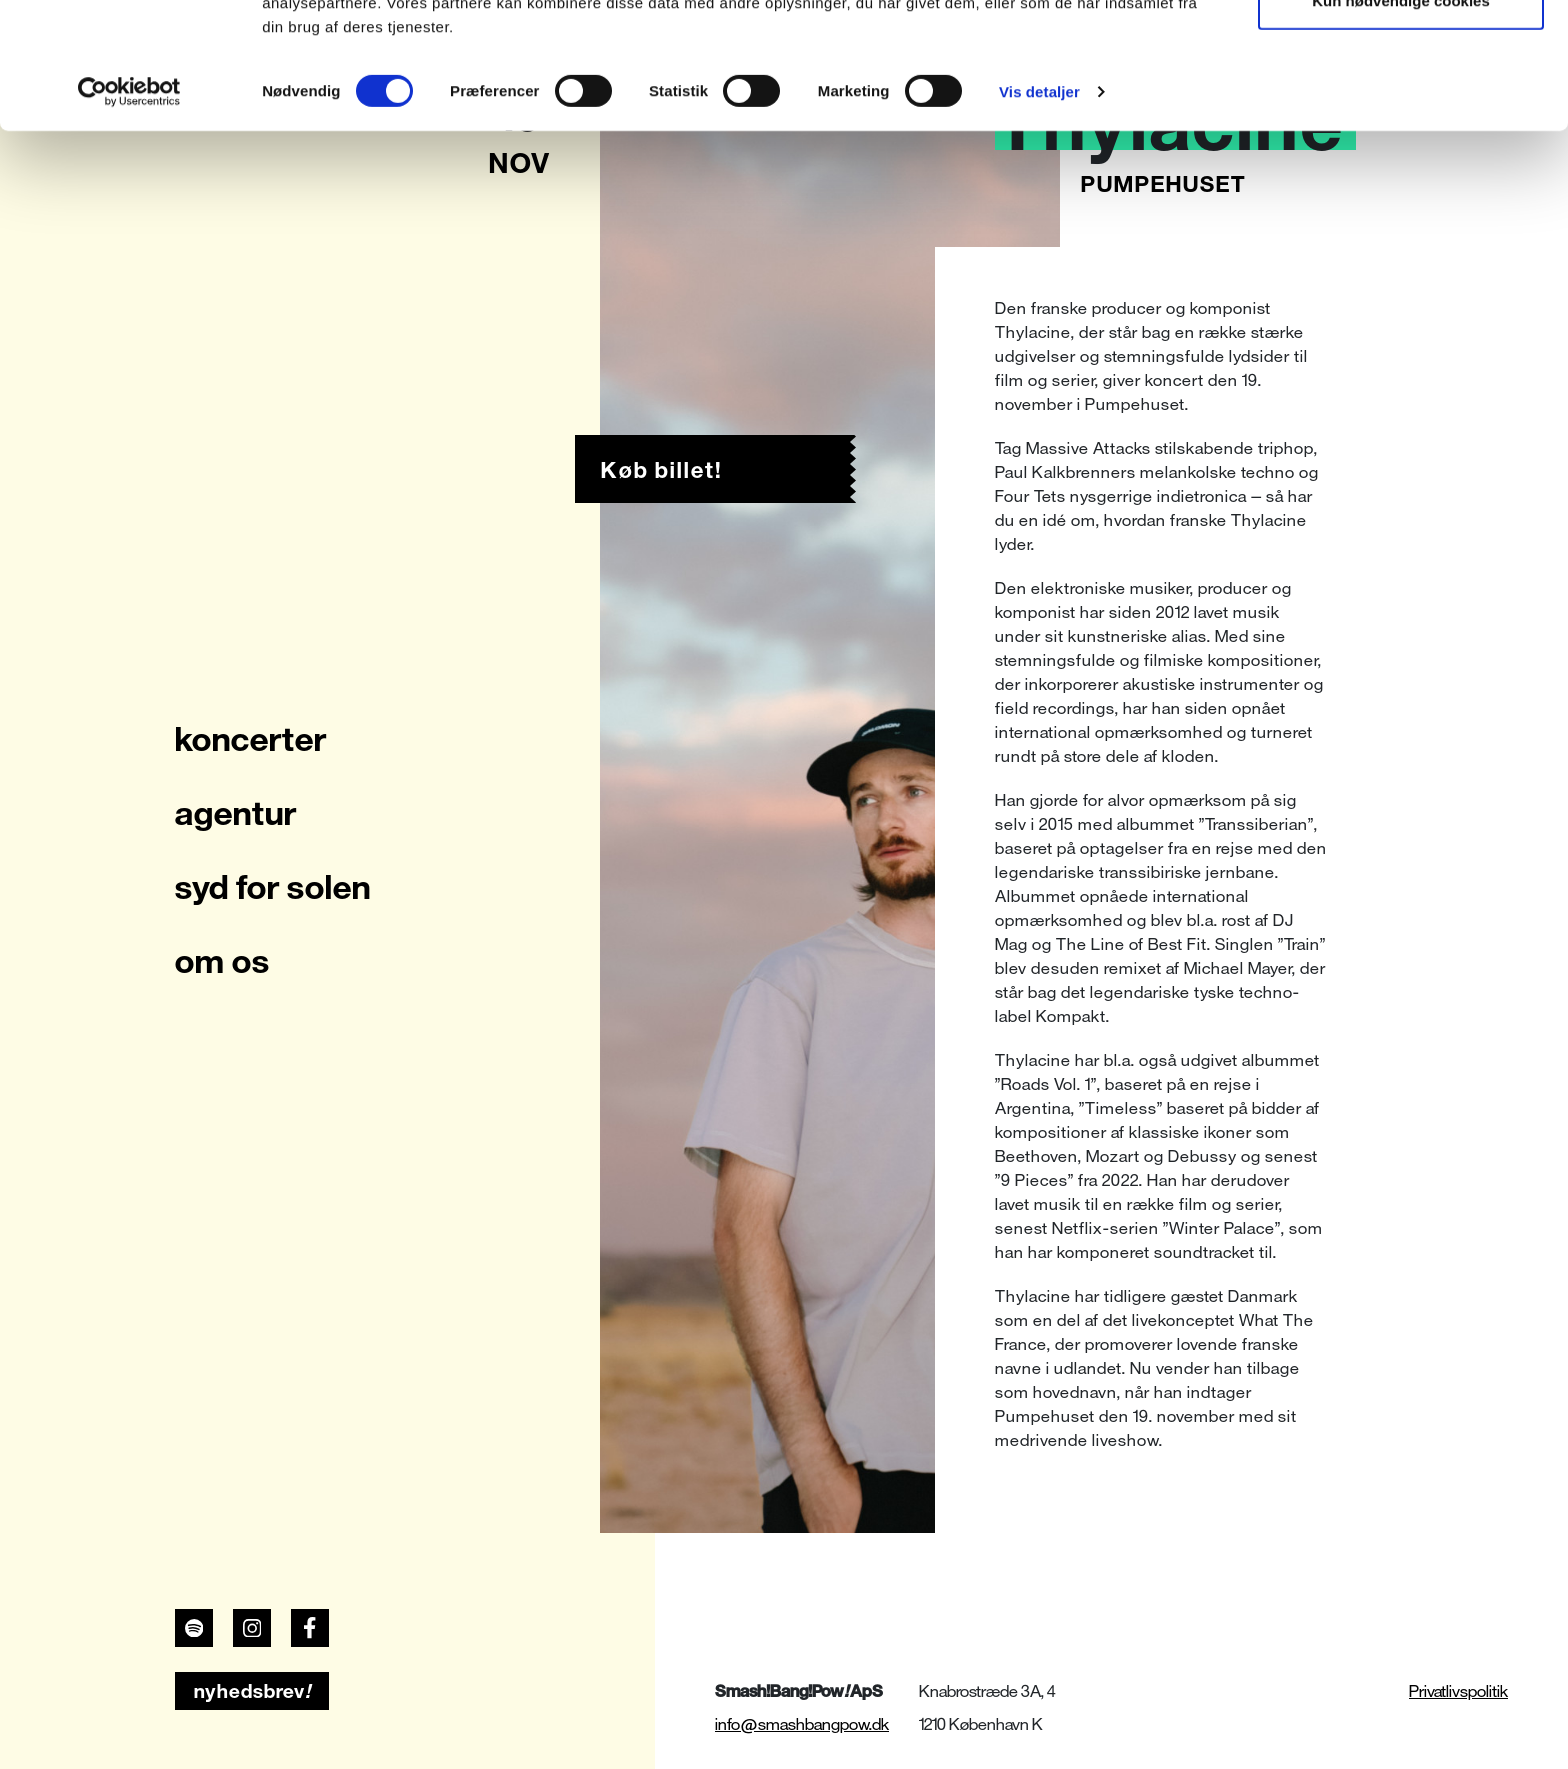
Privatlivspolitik (1458, 1691)
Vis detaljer (1039, 209)
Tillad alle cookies (1401, 52)
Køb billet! (661, 470)
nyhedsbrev (252, 1691)
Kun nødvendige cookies (1401, 118)
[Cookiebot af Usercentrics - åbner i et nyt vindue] (129, 210)
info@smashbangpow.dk (802, 1724)
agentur (236, 813)
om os (222, 961)
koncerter (251, 739)
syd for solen (273, 887)
